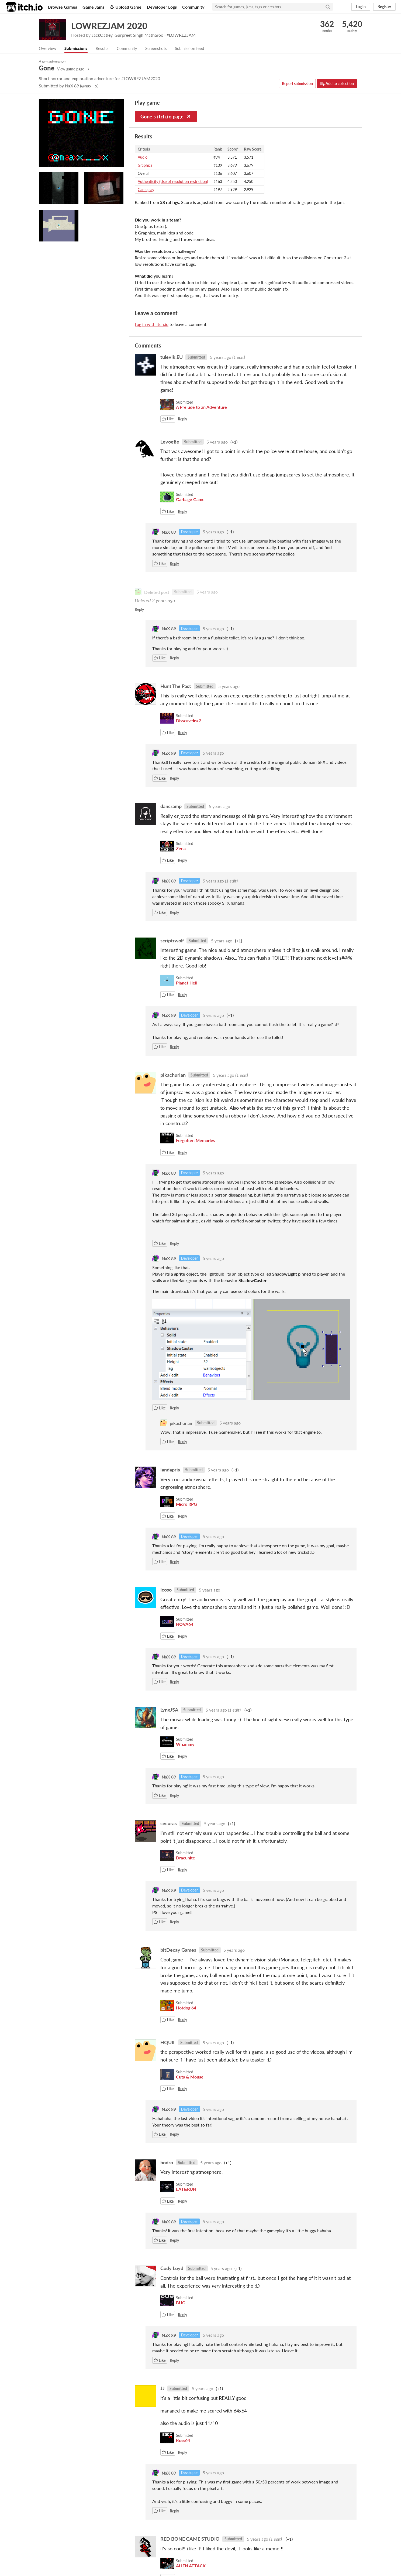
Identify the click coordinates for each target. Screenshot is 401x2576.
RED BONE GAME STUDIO (190, 2539)
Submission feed (195, 48)
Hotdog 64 (186, 2008)
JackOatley (102, 35)
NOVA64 (184, 1624)
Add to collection (337, 84)
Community (193, 6)
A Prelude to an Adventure (201, 407)
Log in (361, 6)
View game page (70, 69)
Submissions (77, 48)
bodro (166, 2163)
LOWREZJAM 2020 (109, 26)
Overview (48, 48)
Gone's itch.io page (166, 117)
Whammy (185, 1744)
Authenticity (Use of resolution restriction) (173, 181)
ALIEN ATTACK (191, 2565)
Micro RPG (186, 1504)
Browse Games (62, 6)
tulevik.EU (171, 357)
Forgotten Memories (195, 1140)
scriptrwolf (172, 941)
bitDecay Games (178, 1950)
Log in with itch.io (151, 324)
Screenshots (160, 48)
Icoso (166, 1590)
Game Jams (93, 6)
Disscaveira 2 (188, 720)
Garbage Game (190, 499)
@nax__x (89, 85)
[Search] (328, 7)
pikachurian (173, 1075)
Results (103, 48)
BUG (180, 2302)
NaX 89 (72, 85)
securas (168, 1824)
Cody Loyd (171, 2268)
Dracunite (185, 1858)
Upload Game (125, 6)
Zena (181, 848)
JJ (162, 2388)
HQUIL (167, 2043)
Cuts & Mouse (189, 2077)
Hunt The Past (175, 686)
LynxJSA (169, 1710)
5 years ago (220, 357)
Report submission (297, 83)
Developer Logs (162, 6)
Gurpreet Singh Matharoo (139, 35)
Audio (142, 157)
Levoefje (169, 442)
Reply (182, 419)
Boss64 (183, 2440)
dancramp (171, 806)
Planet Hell (186, 983)
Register (384, 6)
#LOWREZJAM (181, 35)
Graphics (145, 165)
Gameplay (146, 190)
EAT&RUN (186, 2189)
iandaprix (170, 1470)
